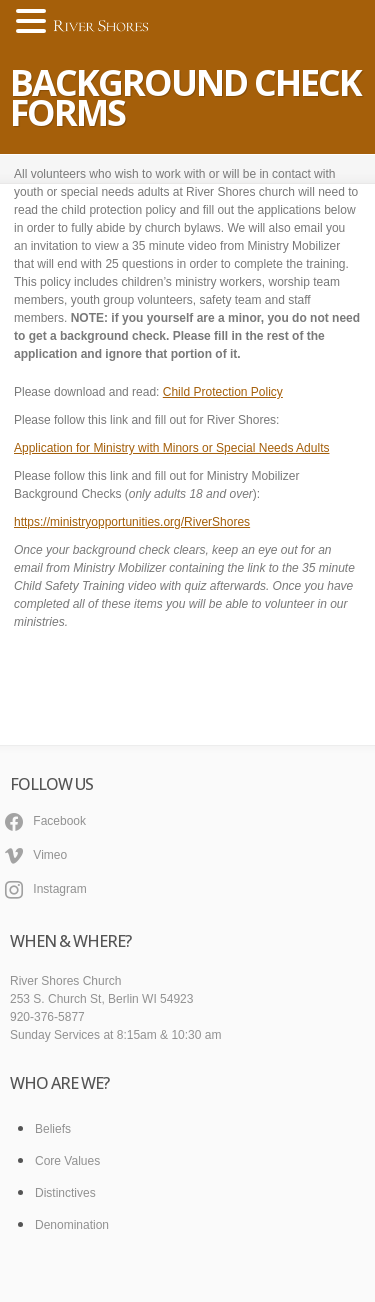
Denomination (72, 1225)
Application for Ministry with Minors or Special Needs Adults (171, 448)
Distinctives (65, 1193)
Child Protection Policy (223, 392)
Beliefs (53, 1129)
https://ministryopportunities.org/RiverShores (132, 522)
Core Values (67, 1161)
